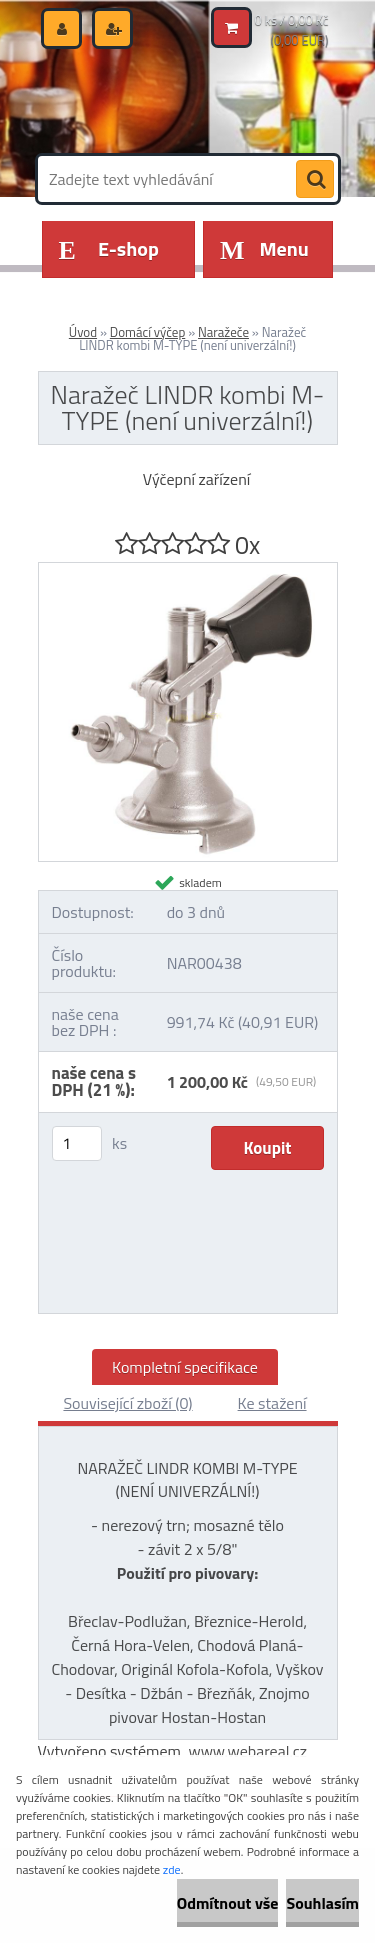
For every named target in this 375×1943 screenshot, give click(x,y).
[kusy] (77, 1143)
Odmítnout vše (228, 1903)
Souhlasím (322, 1903)
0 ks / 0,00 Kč (292, 20)
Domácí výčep (147, 332)
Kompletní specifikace (185, 1367)
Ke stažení (272, 1403)
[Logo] (175, 98)
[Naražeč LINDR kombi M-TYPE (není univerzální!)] (188, 571)
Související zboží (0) (127, 1403)
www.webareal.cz (247, 1751)
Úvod (83, 332)
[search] (315, 180)
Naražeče (223, 332)
